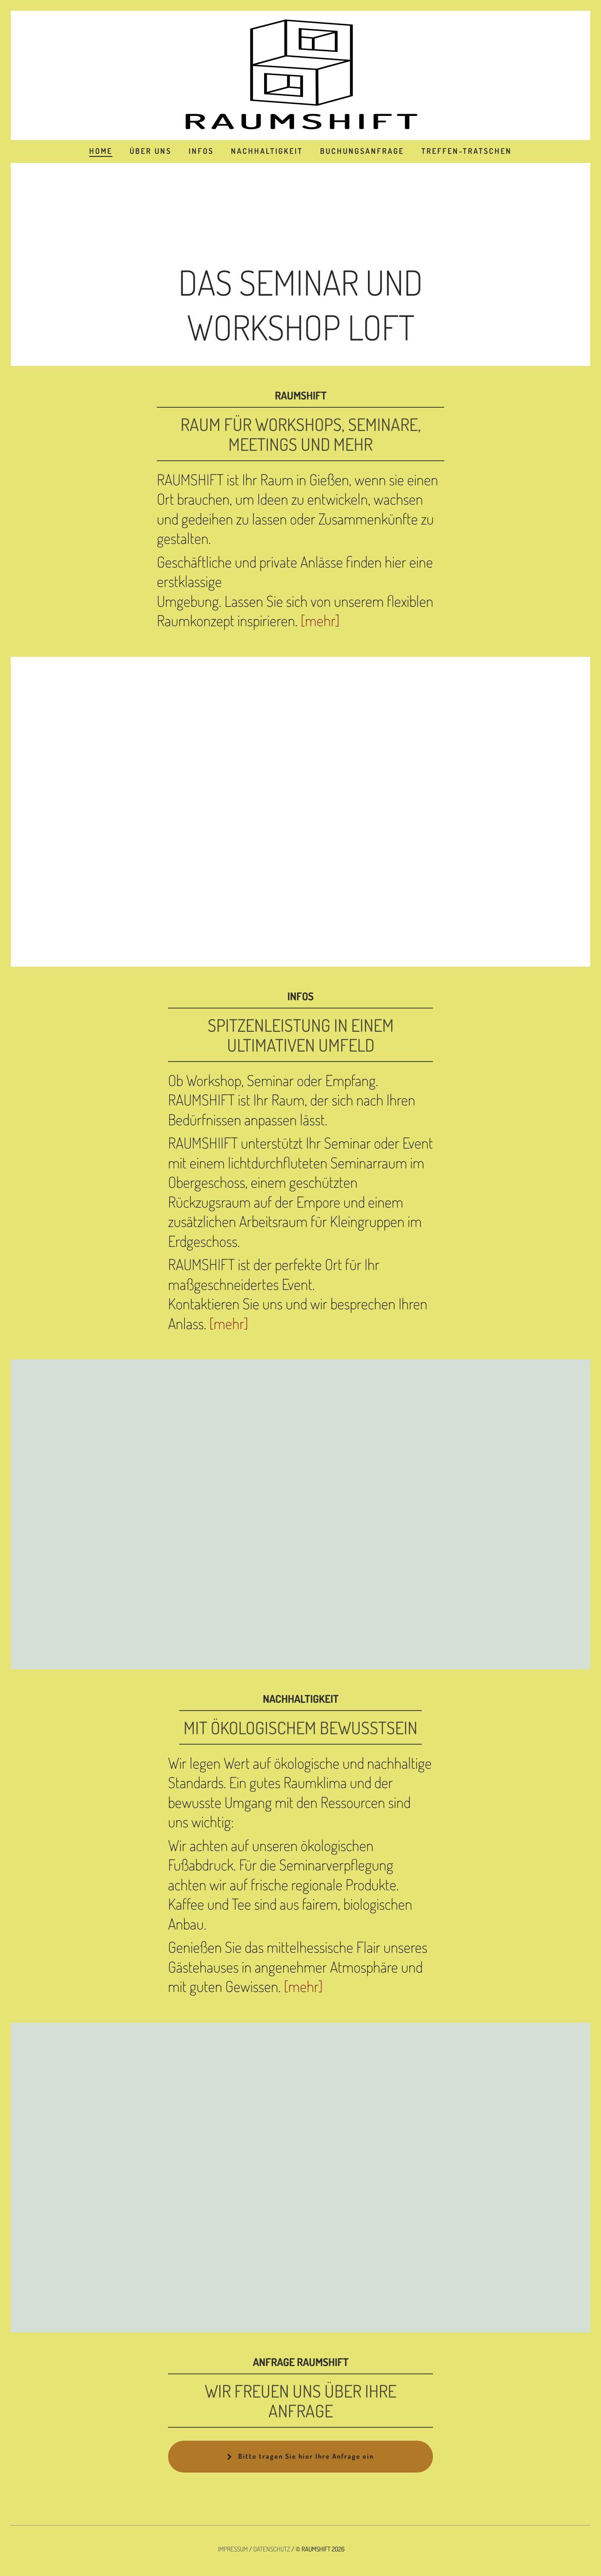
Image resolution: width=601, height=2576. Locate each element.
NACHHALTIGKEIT (267, 151)
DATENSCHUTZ (271, 2549)
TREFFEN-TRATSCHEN (466, 151)
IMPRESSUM (233, 2549)
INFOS (201, 151)
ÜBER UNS (150, 151)
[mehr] (320, 620)
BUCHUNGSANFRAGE (362, 151)
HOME (100, 151)
